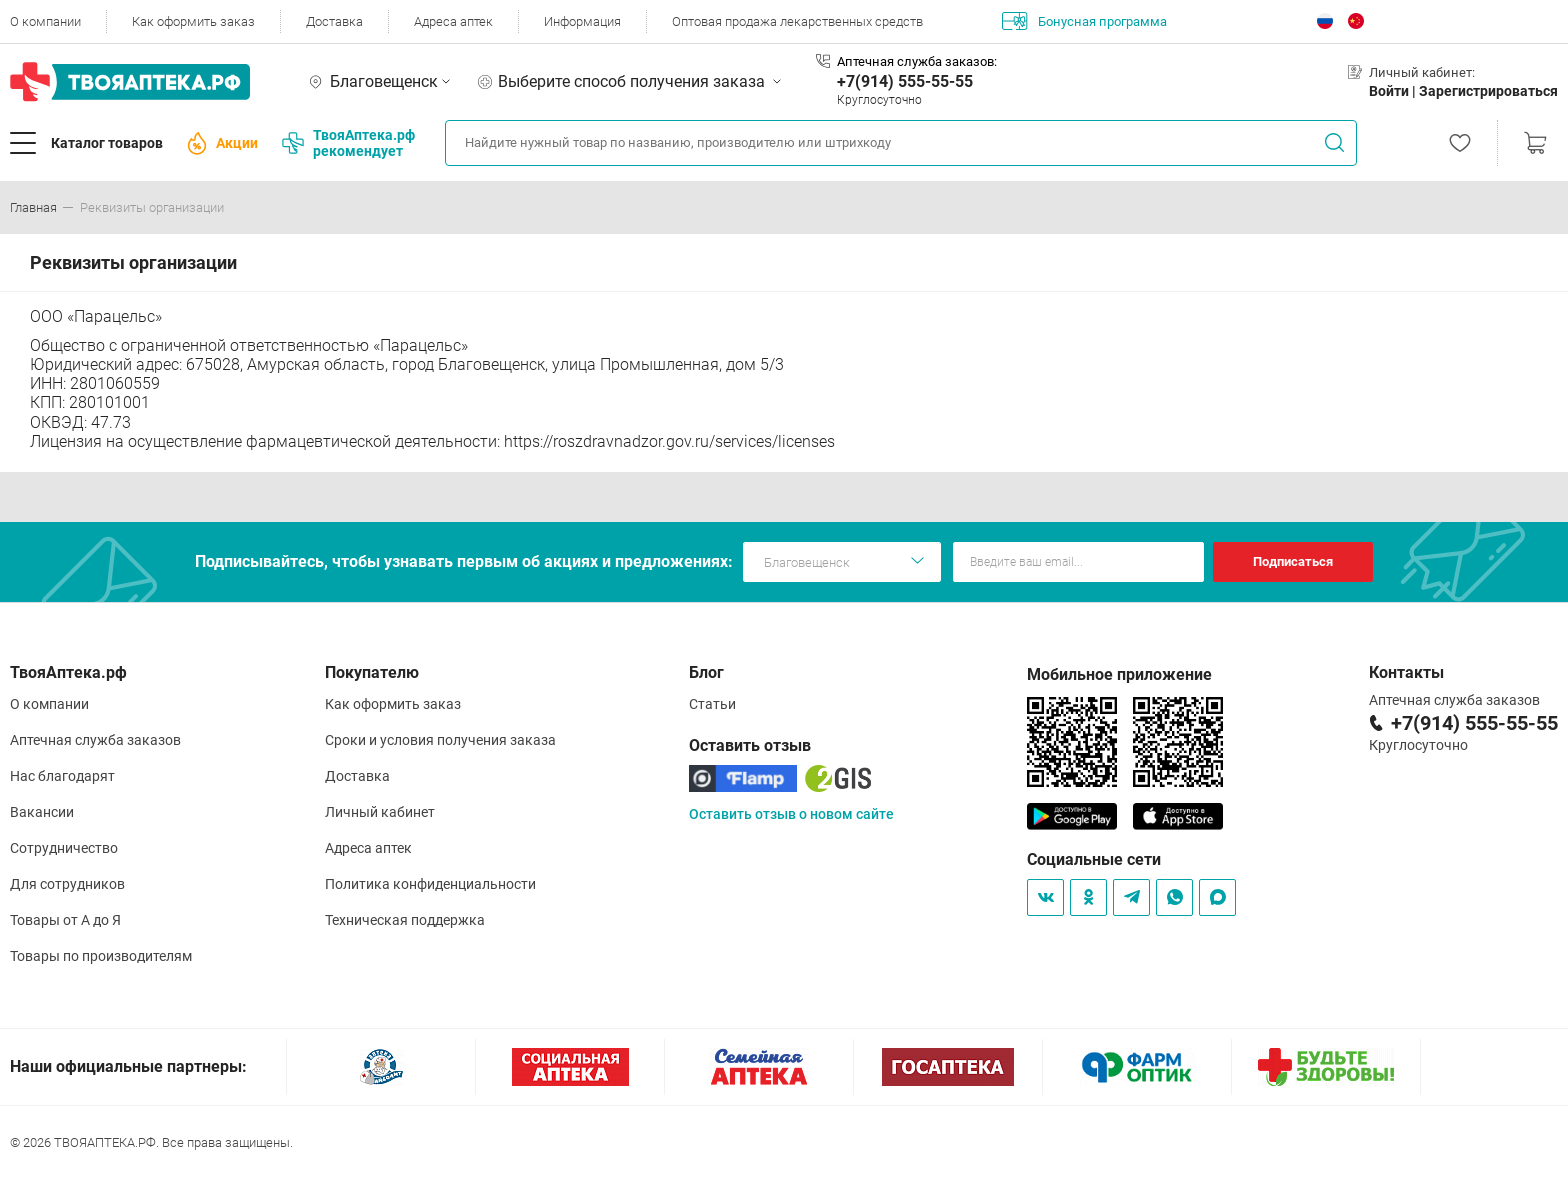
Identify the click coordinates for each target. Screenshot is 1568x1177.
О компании (45, 21)
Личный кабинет (380, 812)
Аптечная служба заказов (95, 740)
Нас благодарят (62, 776)
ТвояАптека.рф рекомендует (348, 143)
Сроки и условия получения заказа (440, 740)
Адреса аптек (453, 21)
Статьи (712, 704)
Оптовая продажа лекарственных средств (797, 21)
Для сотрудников (67, 884)
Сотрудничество (64, 848)
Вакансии (42, 812)
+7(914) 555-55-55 (905, 81)
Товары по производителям (101, 956)
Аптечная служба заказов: (917, 61)
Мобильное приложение (1119, 674)
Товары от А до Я (65, 920)
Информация (582, 21)
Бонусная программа (1084, 21)
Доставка (334, 21)
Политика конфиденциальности (430, 884)
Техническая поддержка (405, 920)
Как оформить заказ (193, 21)
